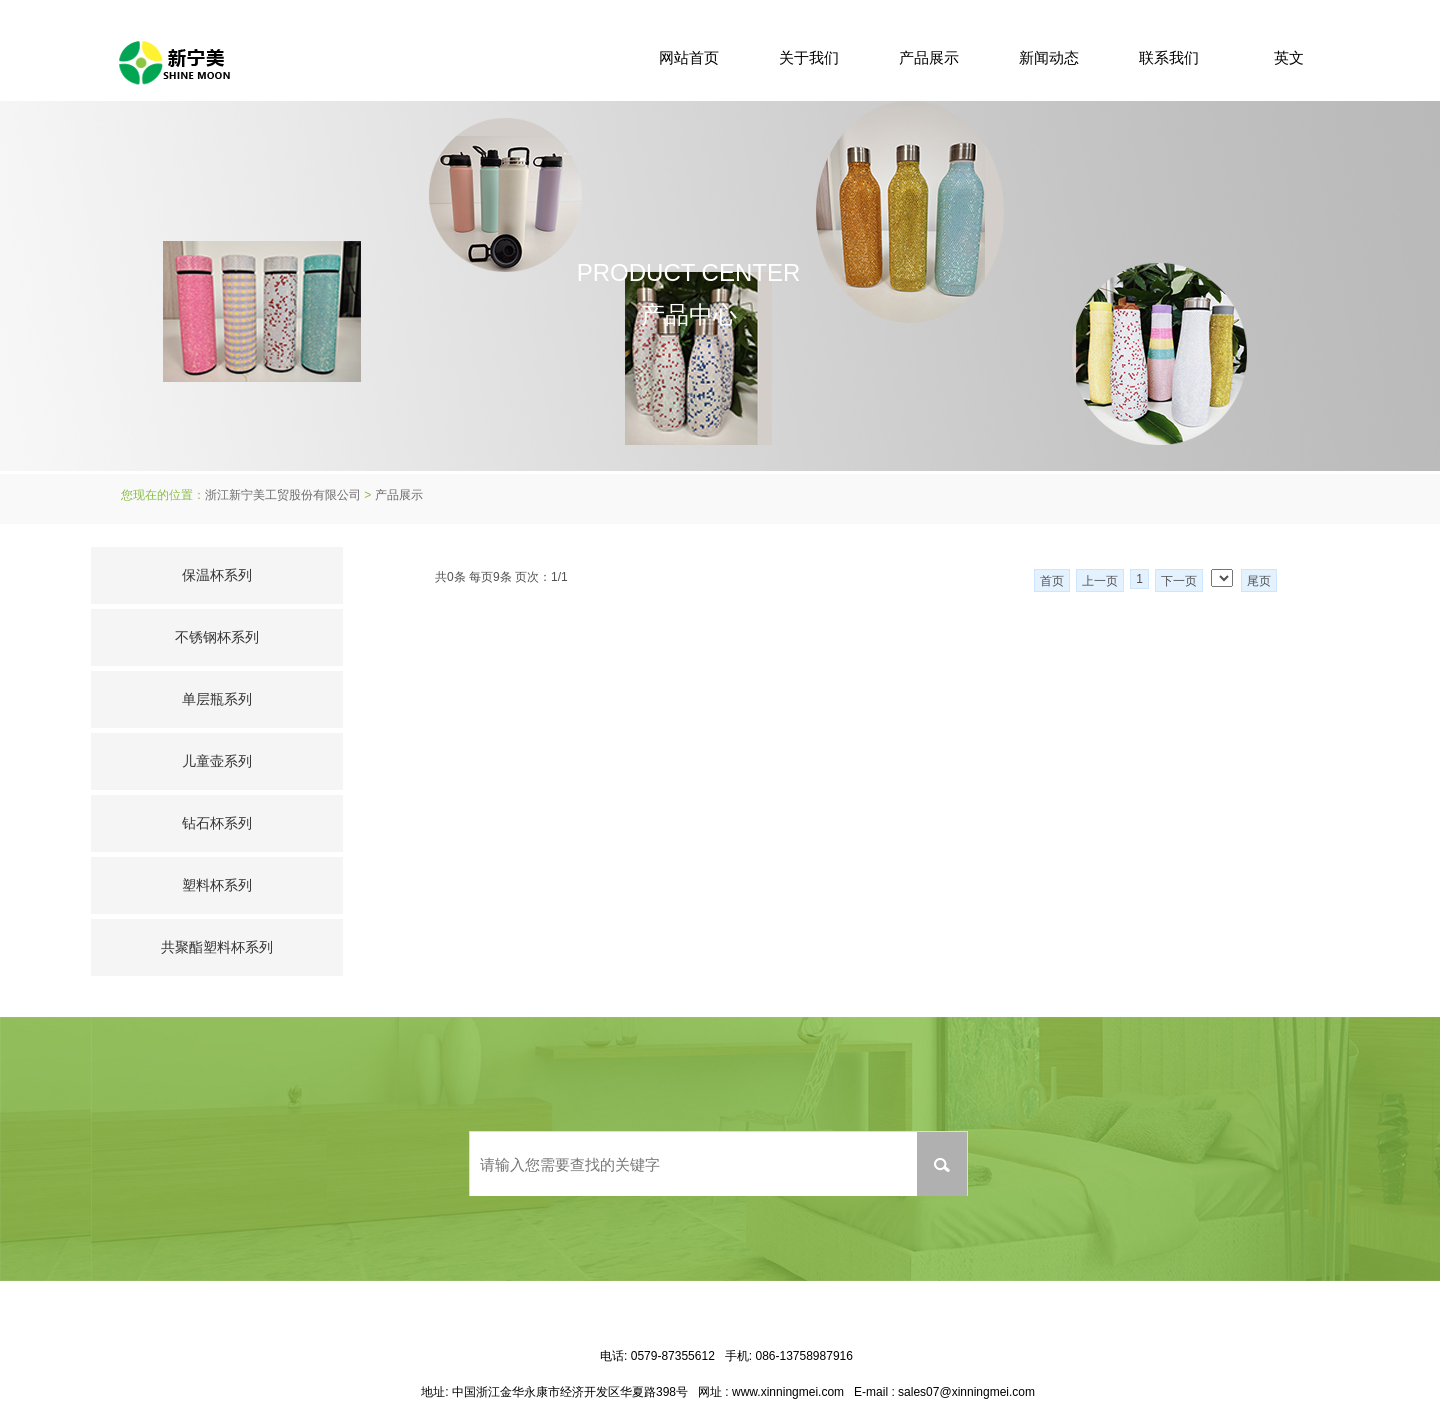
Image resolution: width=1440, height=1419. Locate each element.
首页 (1052, 581)
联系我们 (1169, 57)
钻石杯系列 (217, 823)
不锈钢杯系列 (217, 637)
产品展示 (929, 57)
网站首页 (689, 57)
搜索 (942, 1164)
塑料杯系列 (217, 885)
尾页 (1259, 581)
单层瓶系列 (217, 699)
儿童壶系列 (217, 761)
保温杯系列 (217, 575)
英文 (1289, 57)
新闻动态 (1049, 57)
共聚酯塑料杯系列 (217, 947)
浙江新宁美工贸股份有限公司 (283, 495)
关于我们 (809, 57)
